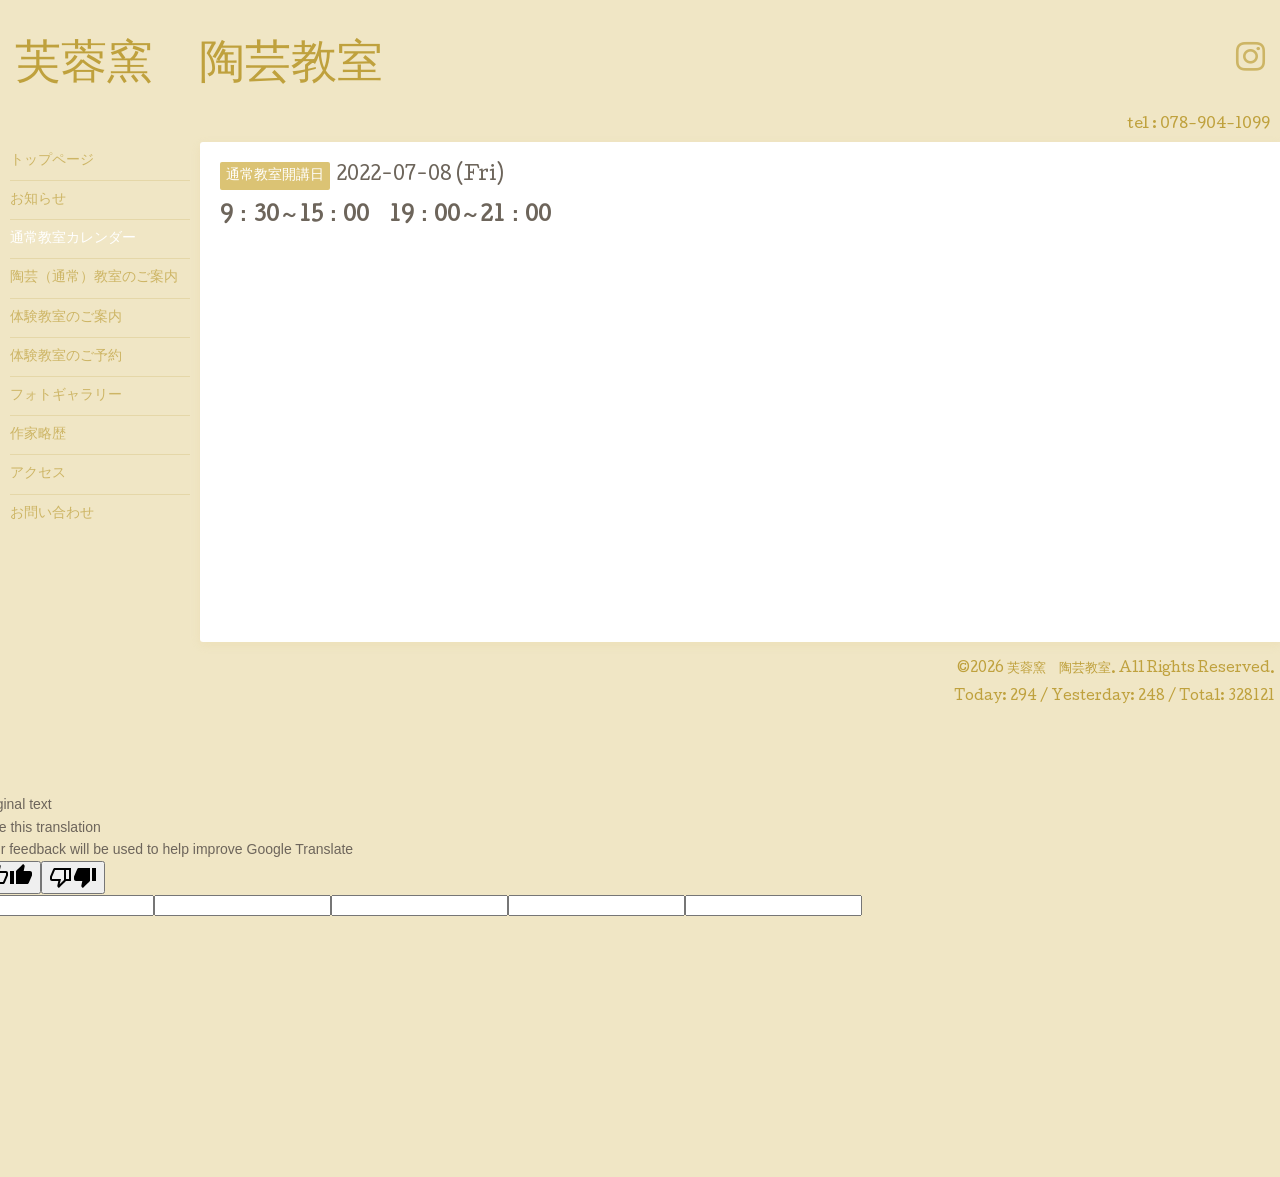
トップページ (52, 161)
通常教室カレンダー (73, 239)
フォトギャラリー (66, 396)
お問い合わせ (52, 514)
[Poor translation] (73, 877)
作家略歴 (38, 435)
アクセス (38, 474)
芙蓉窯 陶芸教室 (199, 67)
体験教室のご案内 (66, 318)
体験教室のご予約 (66, 357)
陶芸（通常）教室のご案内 (94, 278)
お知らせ (38, 200)
